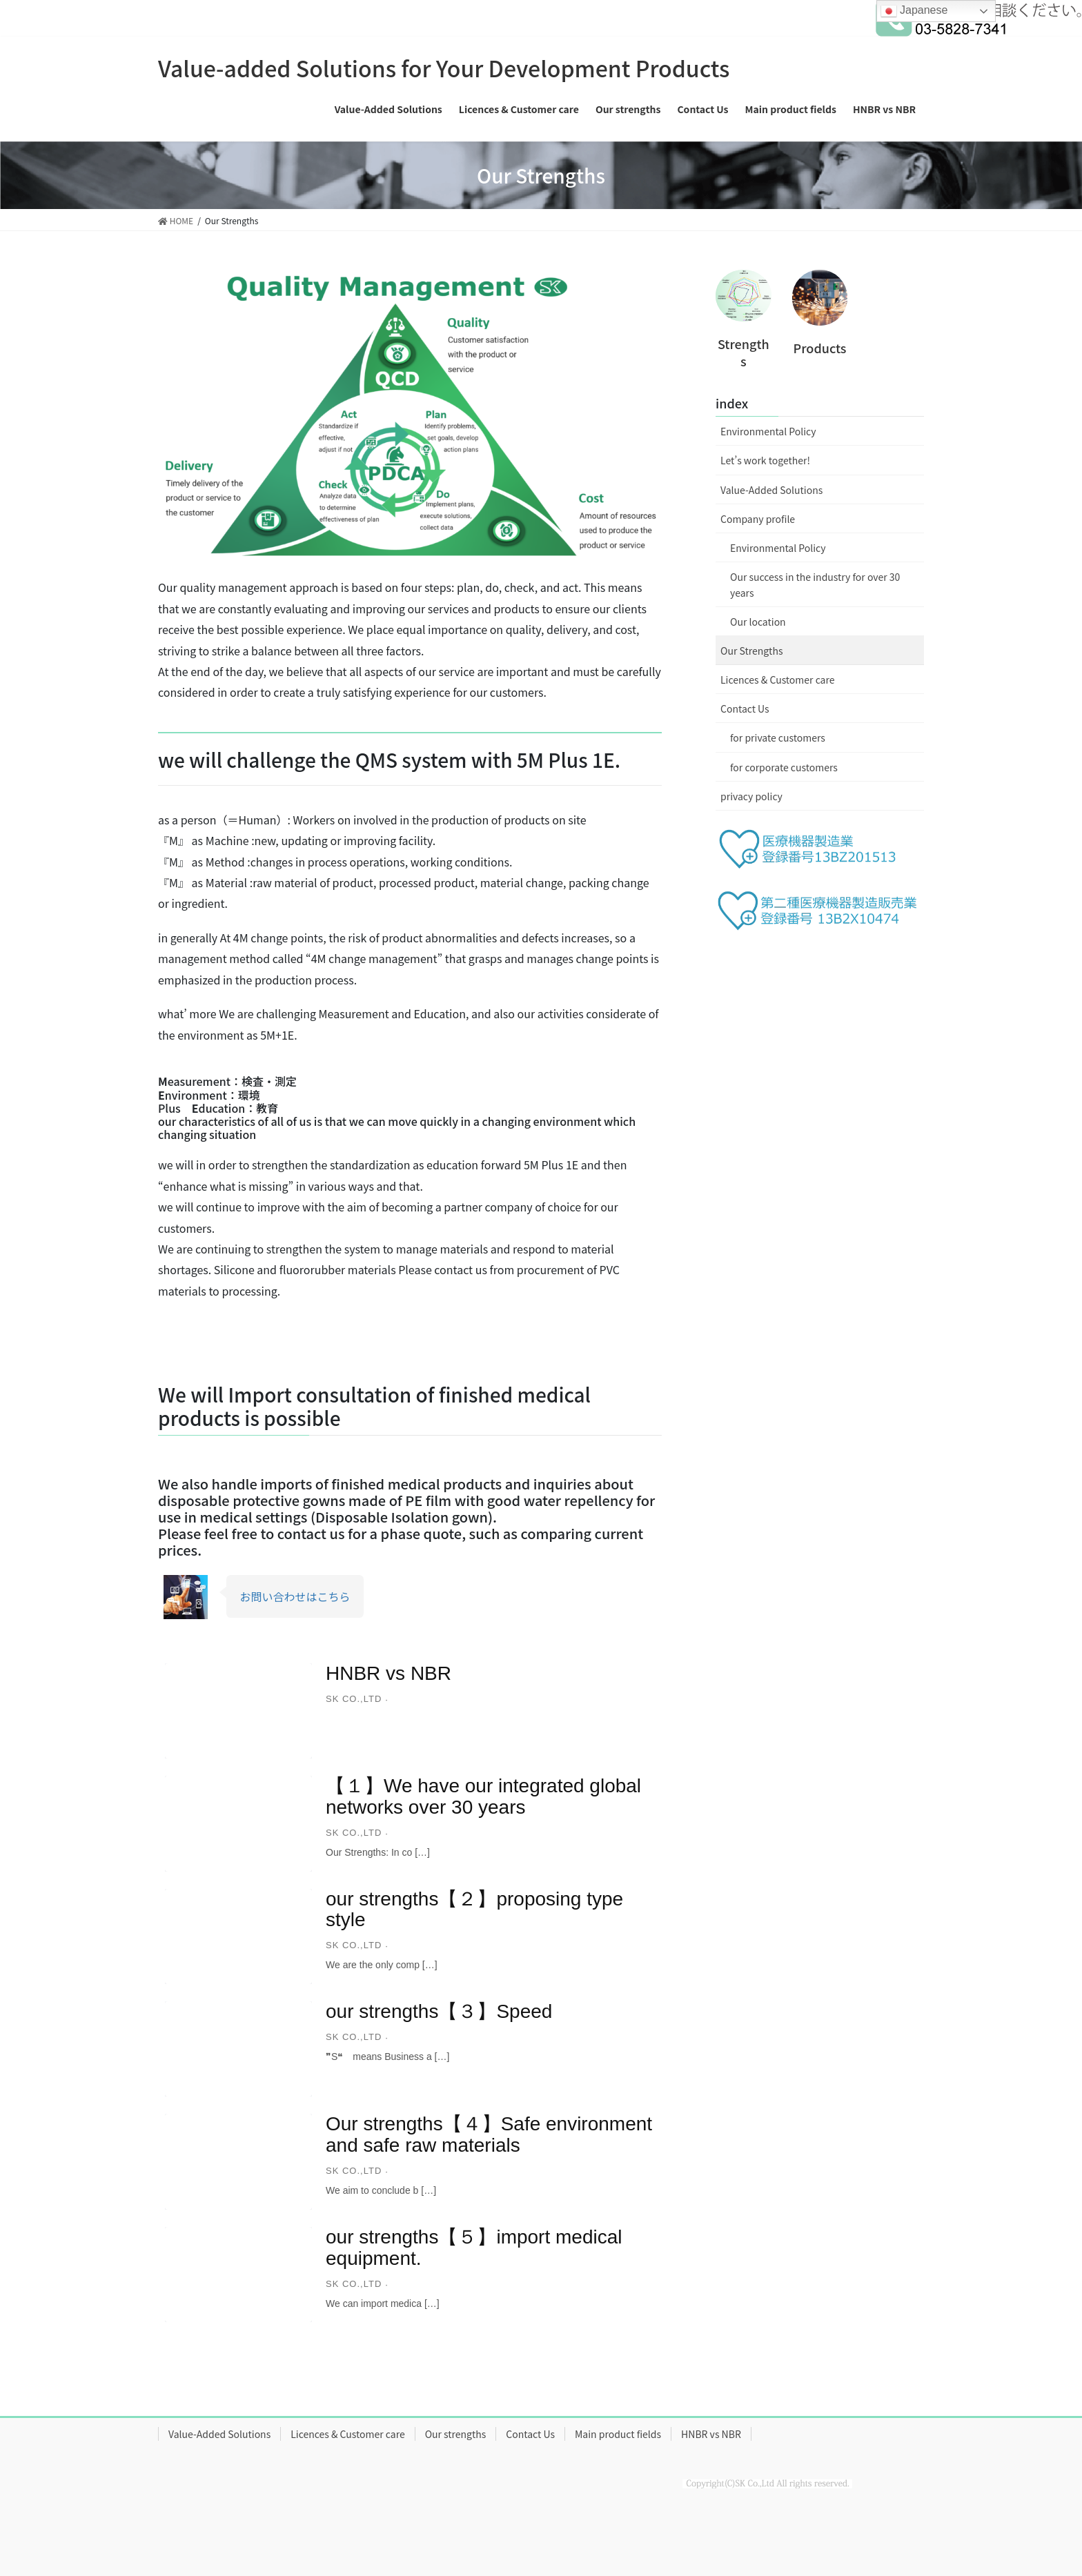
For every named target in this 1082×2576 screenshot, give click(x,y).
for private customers (777, 737)
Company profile (757, 519)
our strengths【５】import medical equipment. (474, 2247)
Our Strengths (751, 650)
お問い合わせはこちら (294, 1596)
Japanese (914, 11)
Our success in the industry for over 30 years (815, 585)
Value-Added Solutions (771, 490)
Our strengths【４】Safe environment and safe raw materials (489, 2134)
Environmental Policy (768, 431)
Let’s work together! (765, 460)
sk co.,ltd (354, 1699)
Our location (758, 621)
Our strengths (455, 2434)
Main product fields (618, 2434)
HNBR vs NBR (388, 1673)
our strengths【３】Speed (439, 2011)
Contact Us (744, 708)
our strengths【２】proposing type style (474, 1909)
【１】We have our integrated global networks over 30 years (483, 1796)
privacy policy (751, 796)
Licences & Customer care (777, 679)
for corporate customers (784, 767)
